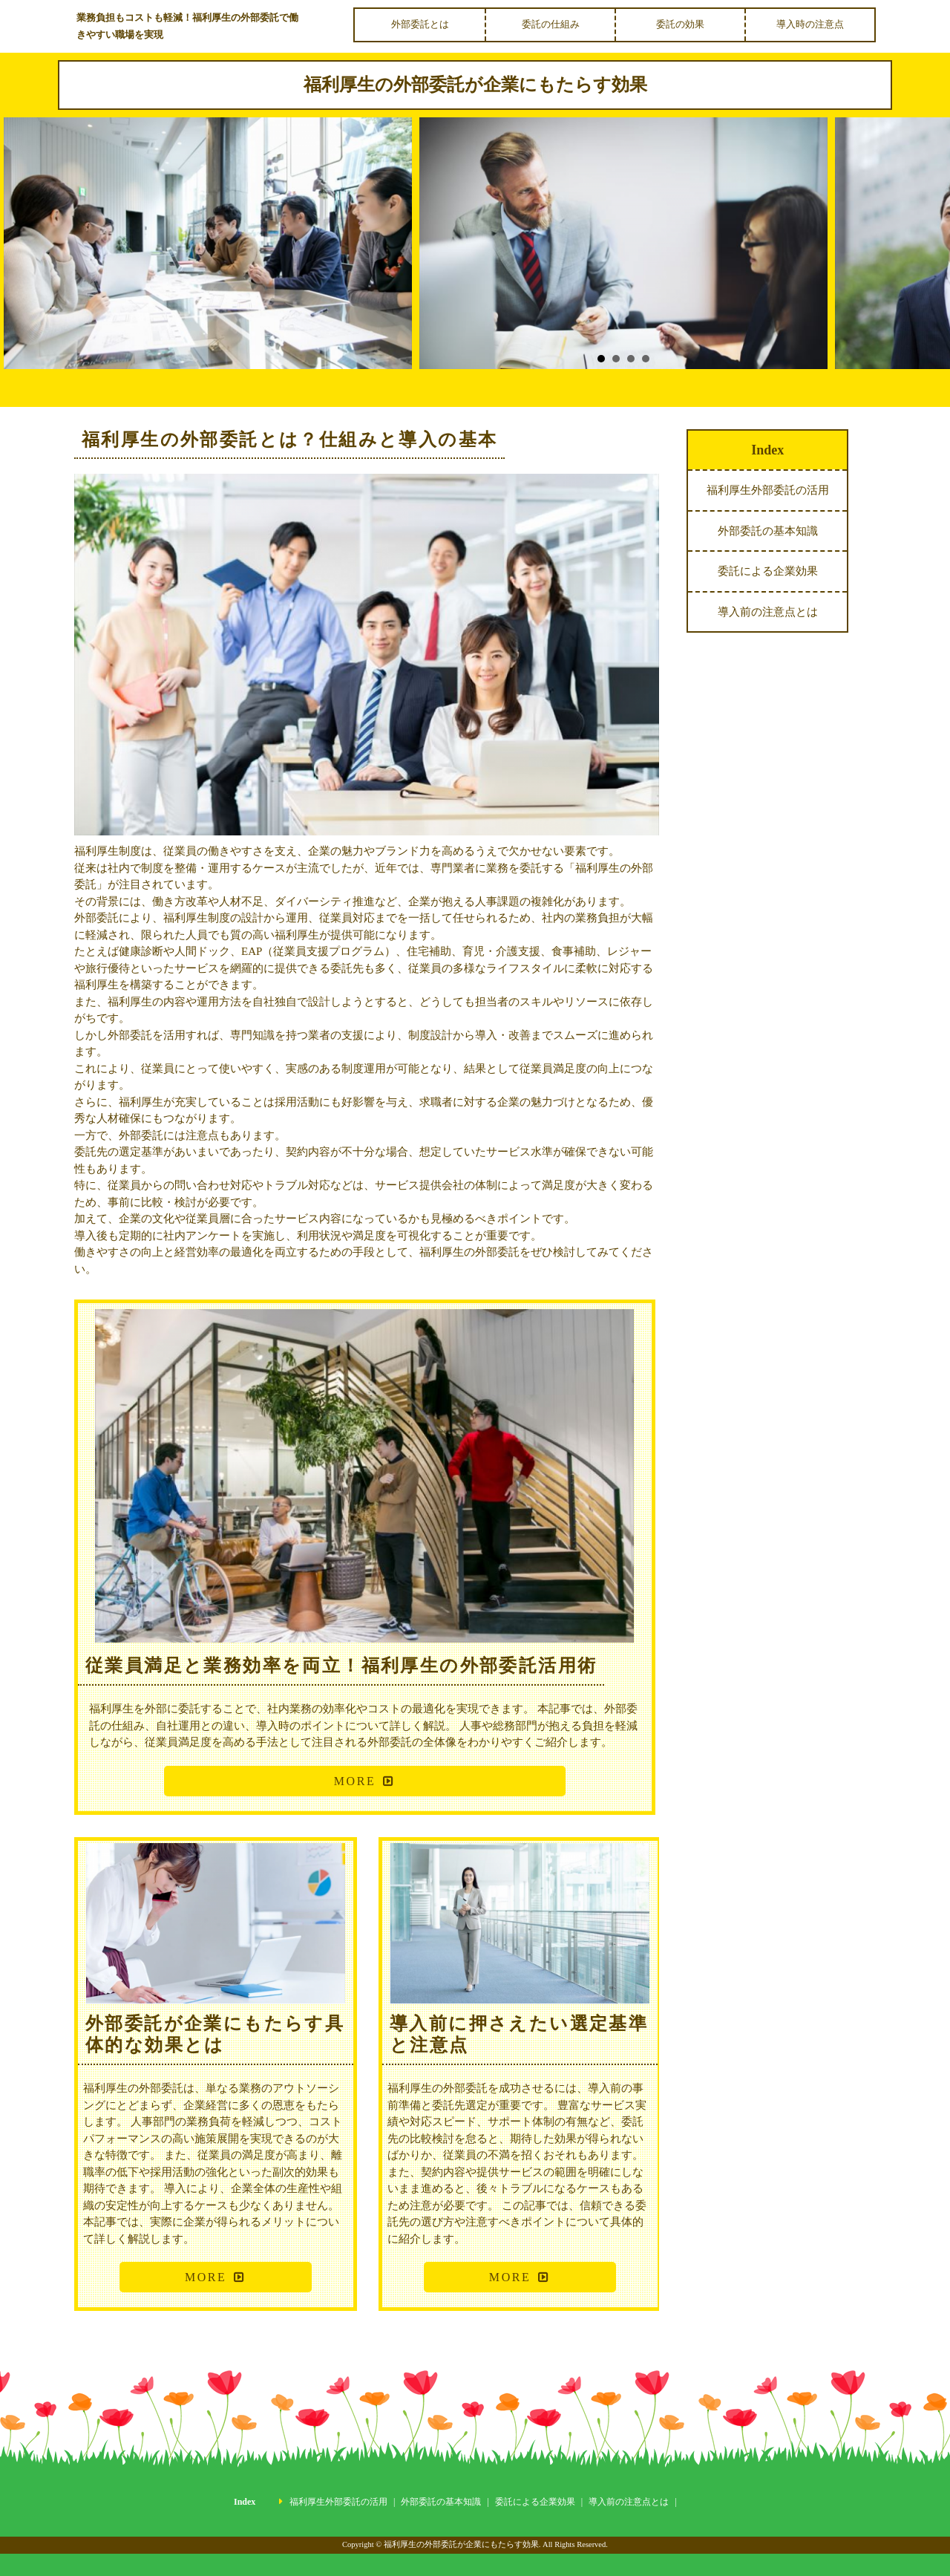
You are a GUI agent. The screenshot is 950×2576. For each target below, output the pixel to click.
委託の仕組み (551, 24)
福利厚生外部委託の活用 (768, 490)
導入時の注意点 (810, 24)
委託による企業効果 (768, 571)
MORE (355, 1781)
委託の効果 (680, 24)
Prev (29, 254)
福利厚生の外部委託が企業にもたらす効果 (475, 84)
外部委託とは (420, 24)
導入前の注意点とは (768, 612)
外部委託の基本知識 (768, 531)
